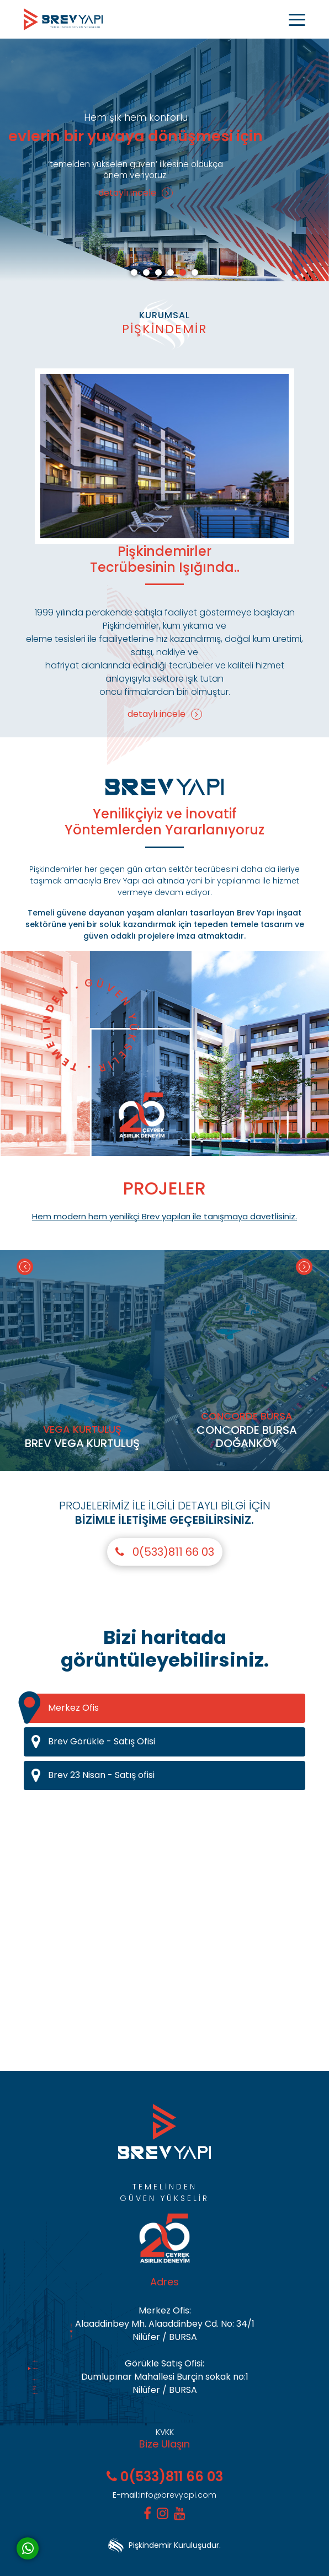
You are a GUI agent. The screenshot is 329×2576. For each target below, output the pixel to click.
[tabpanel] (164, 160)
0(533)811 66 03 (164, 1552)
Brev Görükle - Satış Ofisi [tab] (168, 1741)
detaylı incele (135, 192)
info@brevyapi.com (164, 2494)
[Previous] (25, 1266)
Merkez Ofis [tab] (61, 1708)
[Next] (304, 1266)
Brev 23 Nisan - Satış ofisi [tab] (168, 1775)
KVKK (165, 2432)
